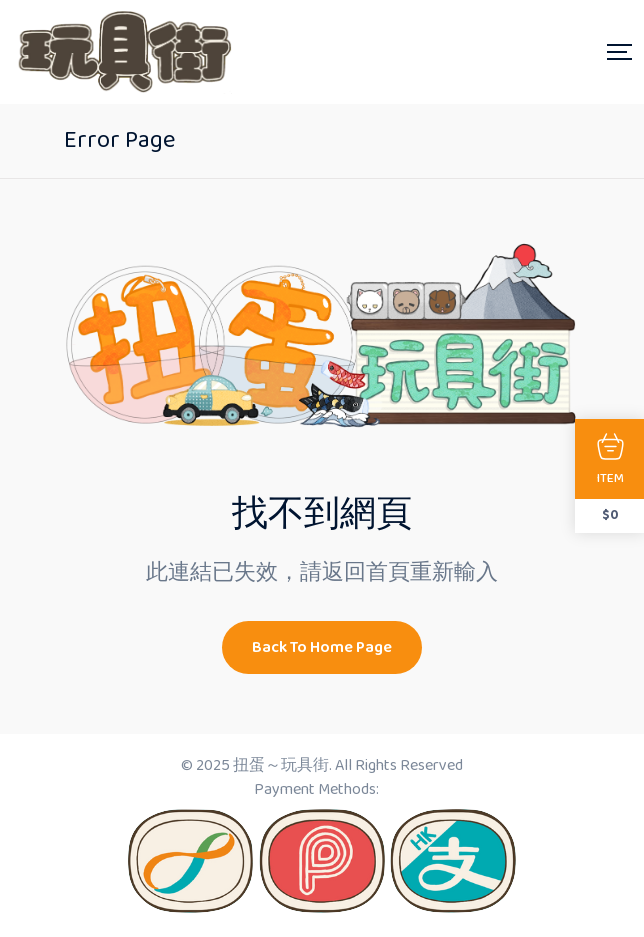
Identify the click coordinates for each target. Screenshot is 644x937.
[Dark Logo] (122, 52)
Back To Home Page (322, 647)
